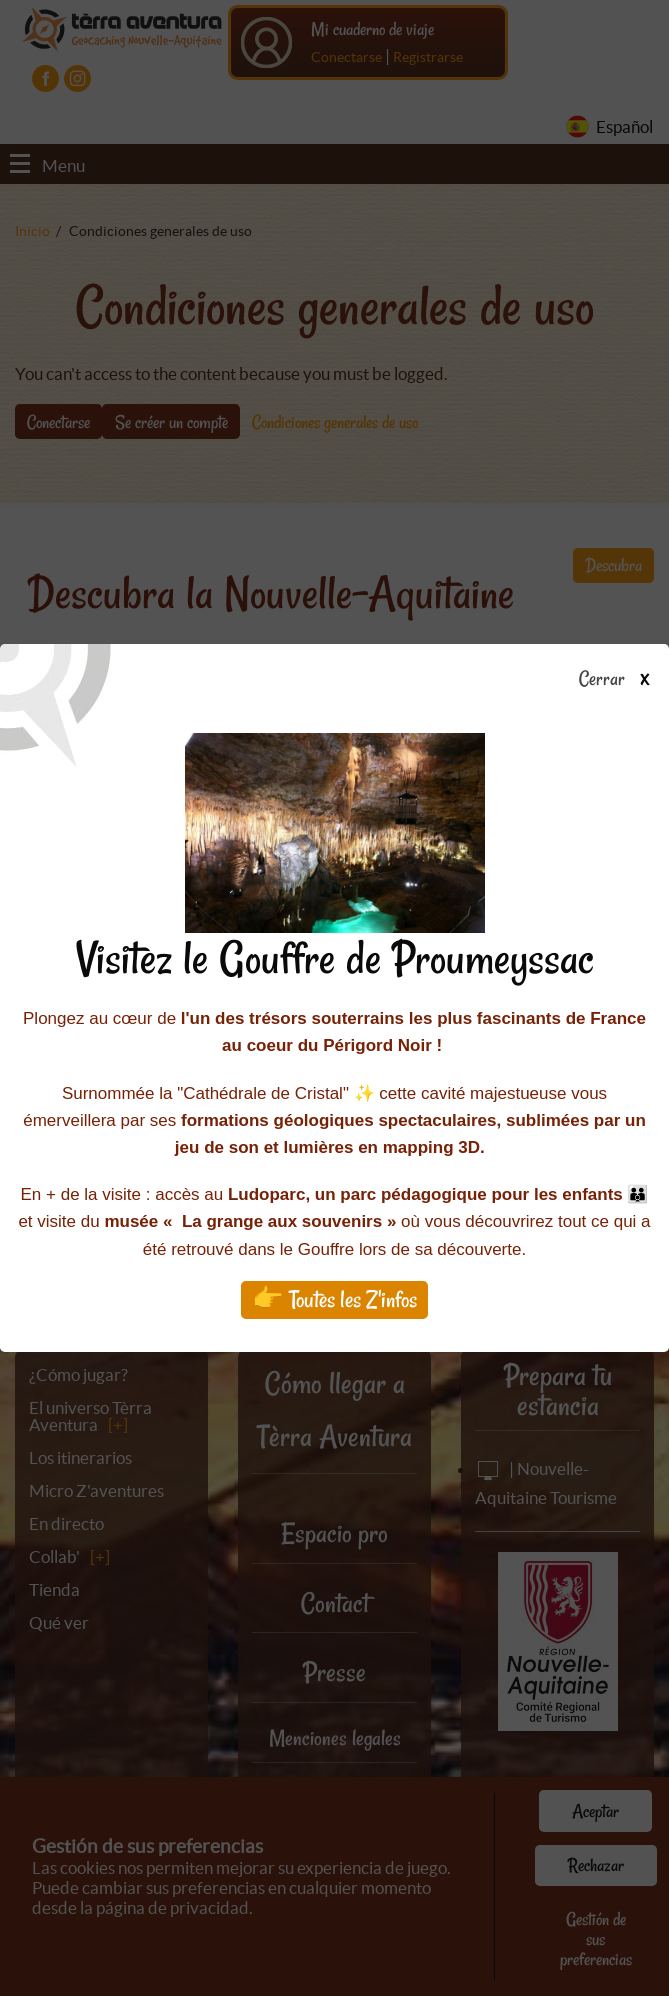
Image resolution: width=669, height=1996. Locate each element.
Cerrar (621, 680)
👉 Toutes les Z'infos (334, 1299)
